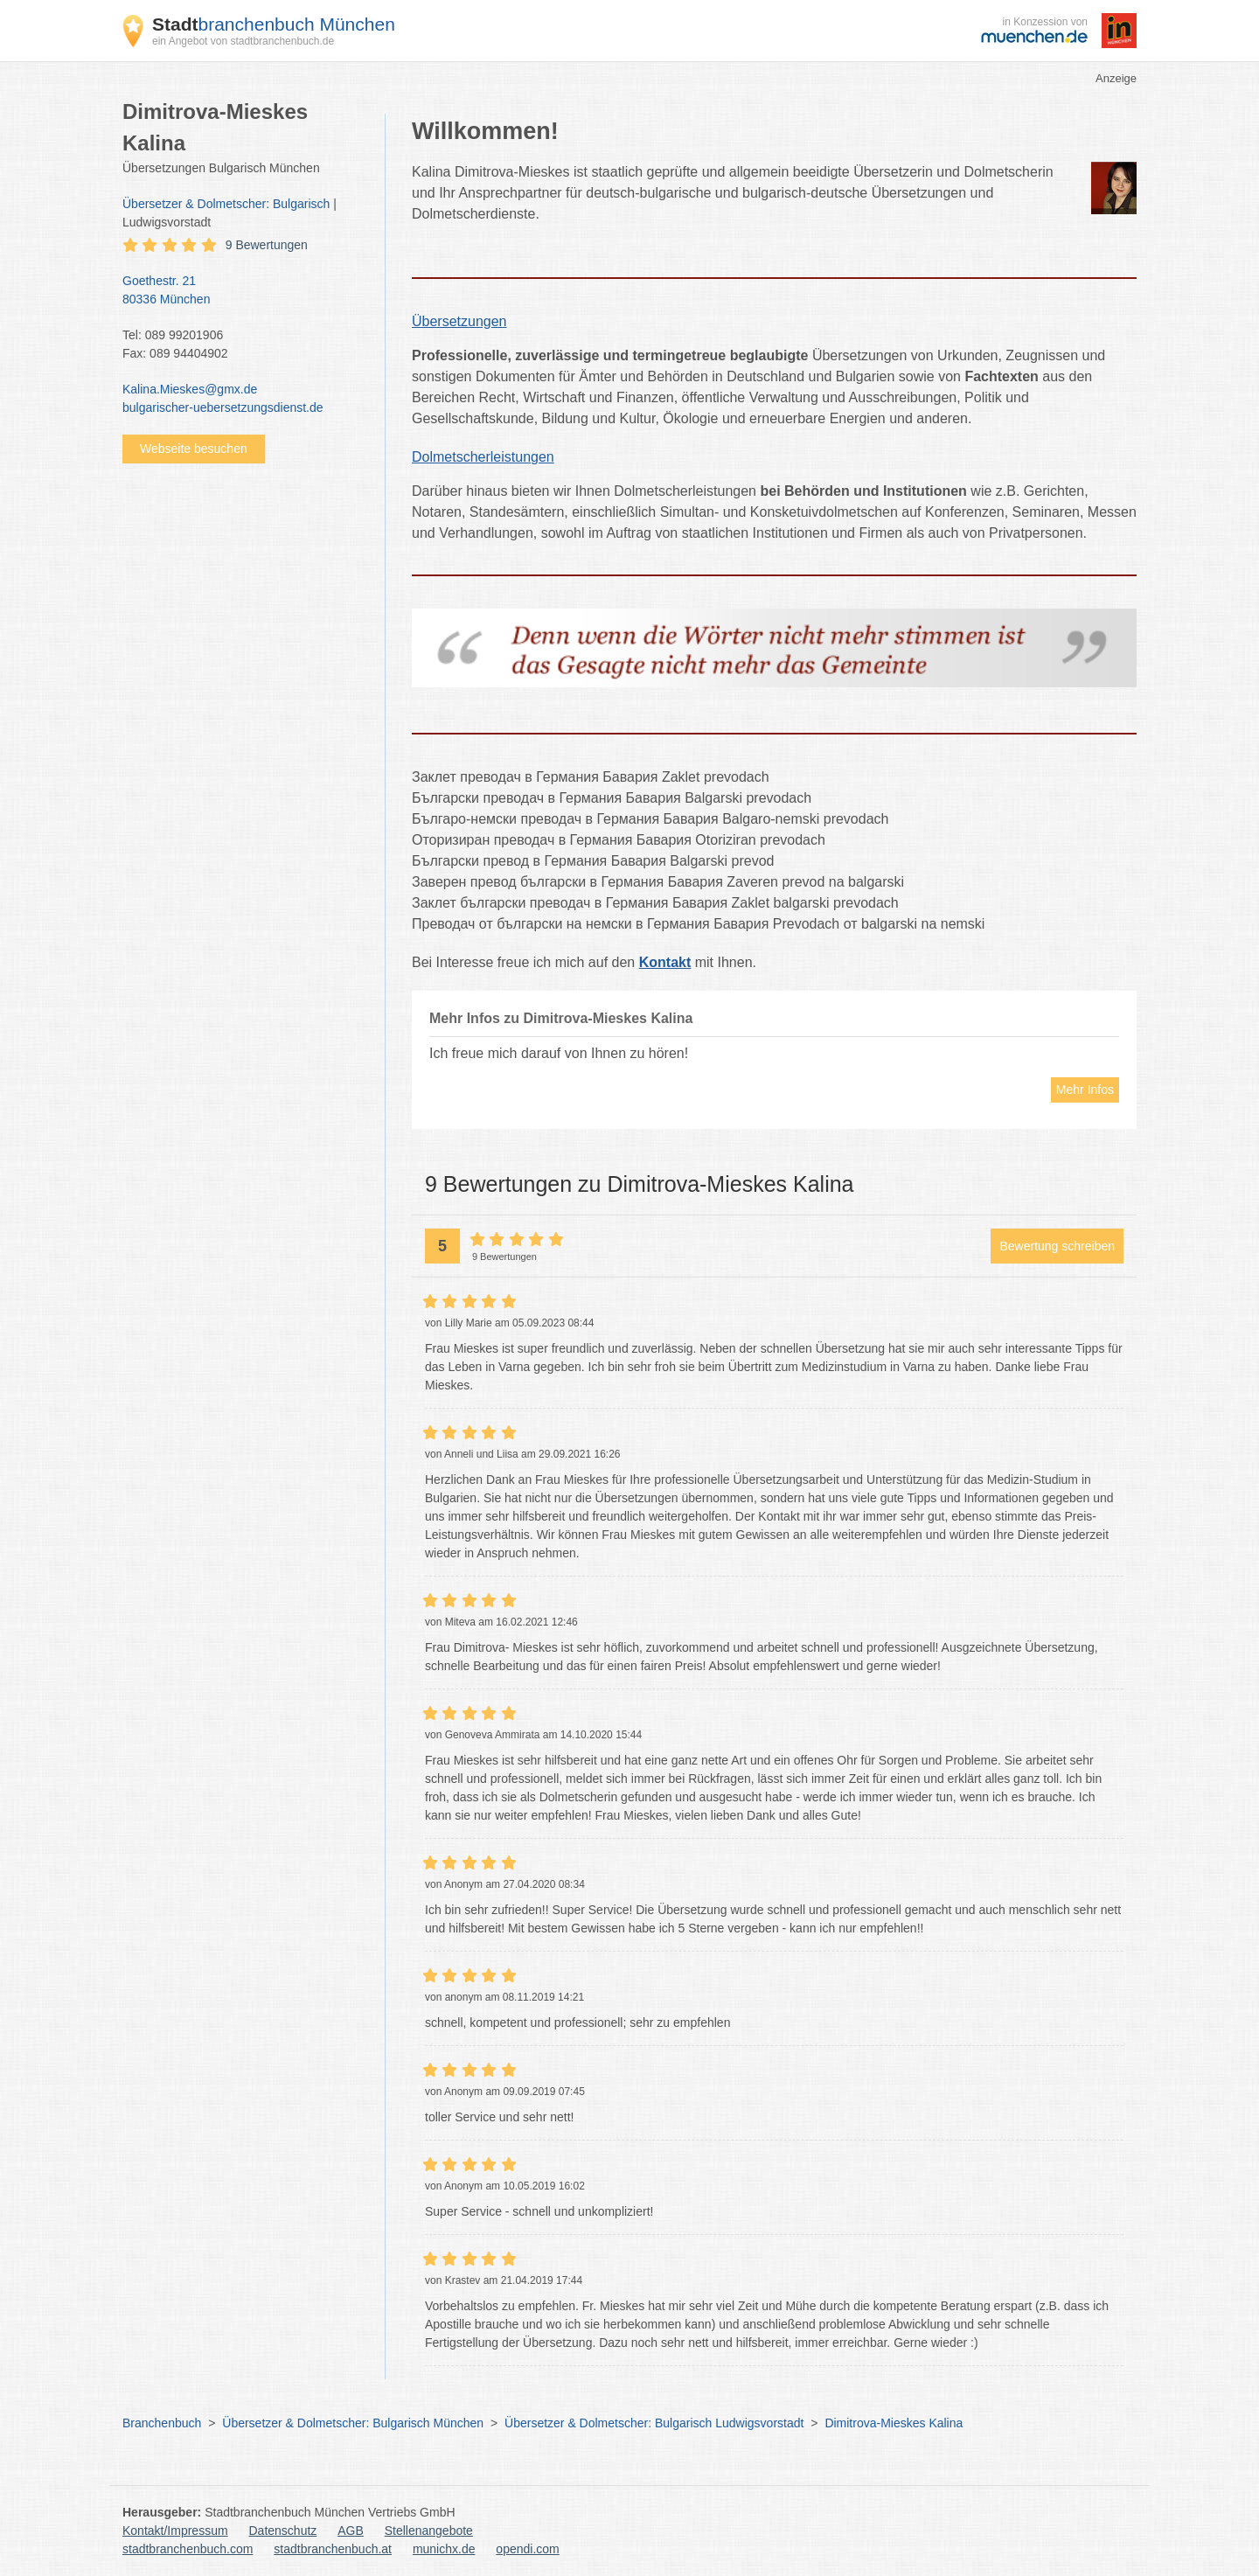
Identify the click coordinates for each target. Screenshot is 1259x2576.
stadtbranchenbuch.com (187, 2549)
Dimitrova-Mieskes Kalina (893, 2423)
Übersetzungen (459, 321)
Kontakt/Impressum (175, 2531)
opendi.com (527, 2549)
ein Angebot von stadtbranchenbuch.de (243, 41)
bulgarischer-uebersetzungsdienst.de (222, 407)
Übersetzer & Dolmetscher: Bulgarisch (226, 204)
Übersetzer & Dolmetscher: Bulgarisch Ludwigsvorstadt (653, 2423)
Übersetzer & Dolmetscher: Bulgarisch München (352, 2423)
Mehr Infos (1085, 1090)
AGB (350, 2531)
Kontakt (665, 962)
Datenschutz (283, 2531)
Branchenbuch (161, 2423)
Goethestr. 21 (244, 291)
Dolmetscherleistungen (483, 456)
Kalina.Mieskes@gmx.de (189, 389)
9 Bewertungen (267, 245)
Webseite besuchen (193, 449)
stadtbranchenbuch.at (333, 2549)
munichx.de (444, 2549)
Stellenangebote (429, 2531)
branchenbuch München (273, 24)
